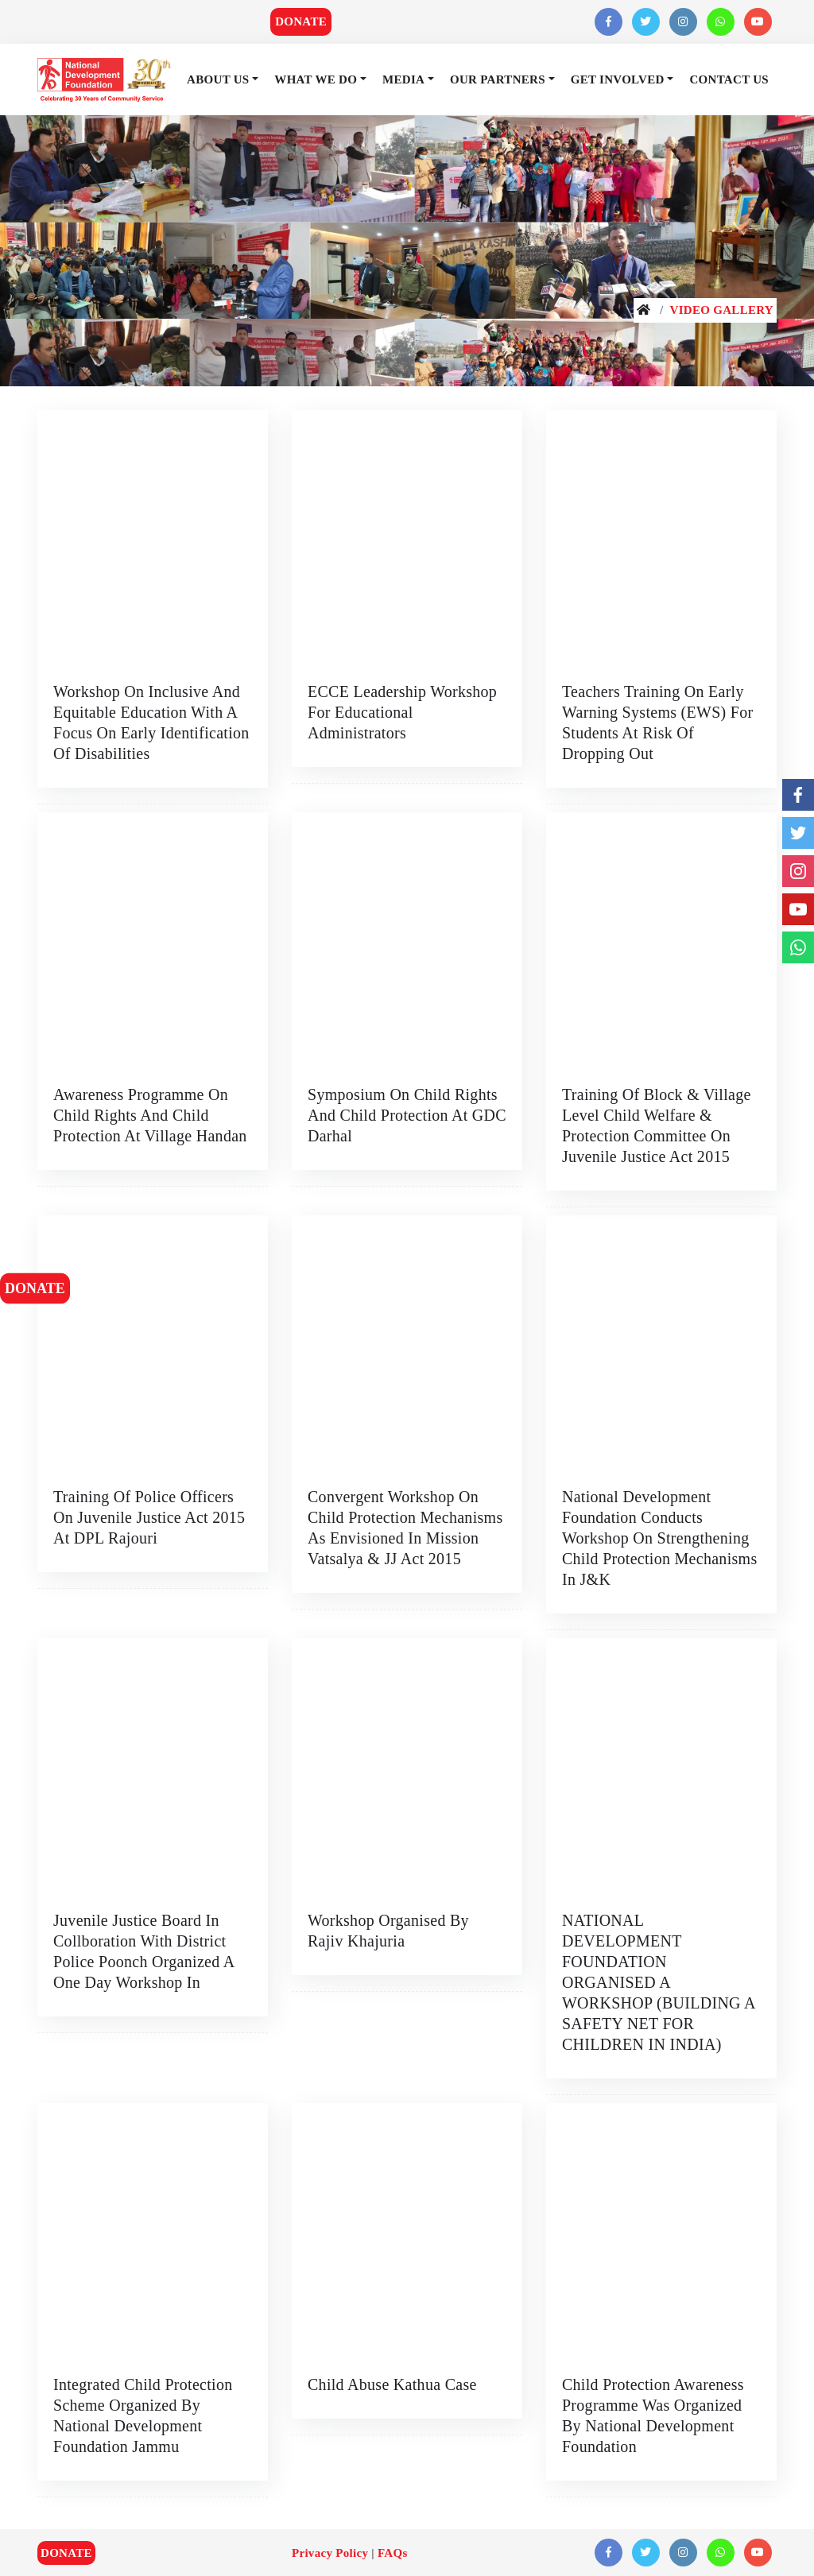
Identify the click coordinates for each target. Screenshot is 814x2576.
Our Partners (497, 79)
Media (403, 79)
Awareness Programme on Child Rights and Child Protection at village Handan (150, 1115)
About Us (218, 79)
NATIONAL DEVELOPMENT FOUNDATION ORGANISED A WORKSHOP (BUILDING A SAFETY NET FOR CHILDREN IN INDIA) (658, 1982)
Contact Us (729, 79)
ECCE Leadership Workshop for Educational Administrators (403, 712)
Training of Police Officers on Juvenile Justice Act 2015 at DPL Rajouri (149, 1517)
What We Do (315, 79)
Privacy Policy (331, 2552)
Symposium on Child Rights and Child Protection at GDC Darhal (403, 1115)
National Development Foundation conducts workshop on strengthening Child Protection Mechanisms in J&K (660, 1538)
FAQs (393, 2552)
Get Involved (618, 79)
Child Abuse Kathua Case (392, 2384)
